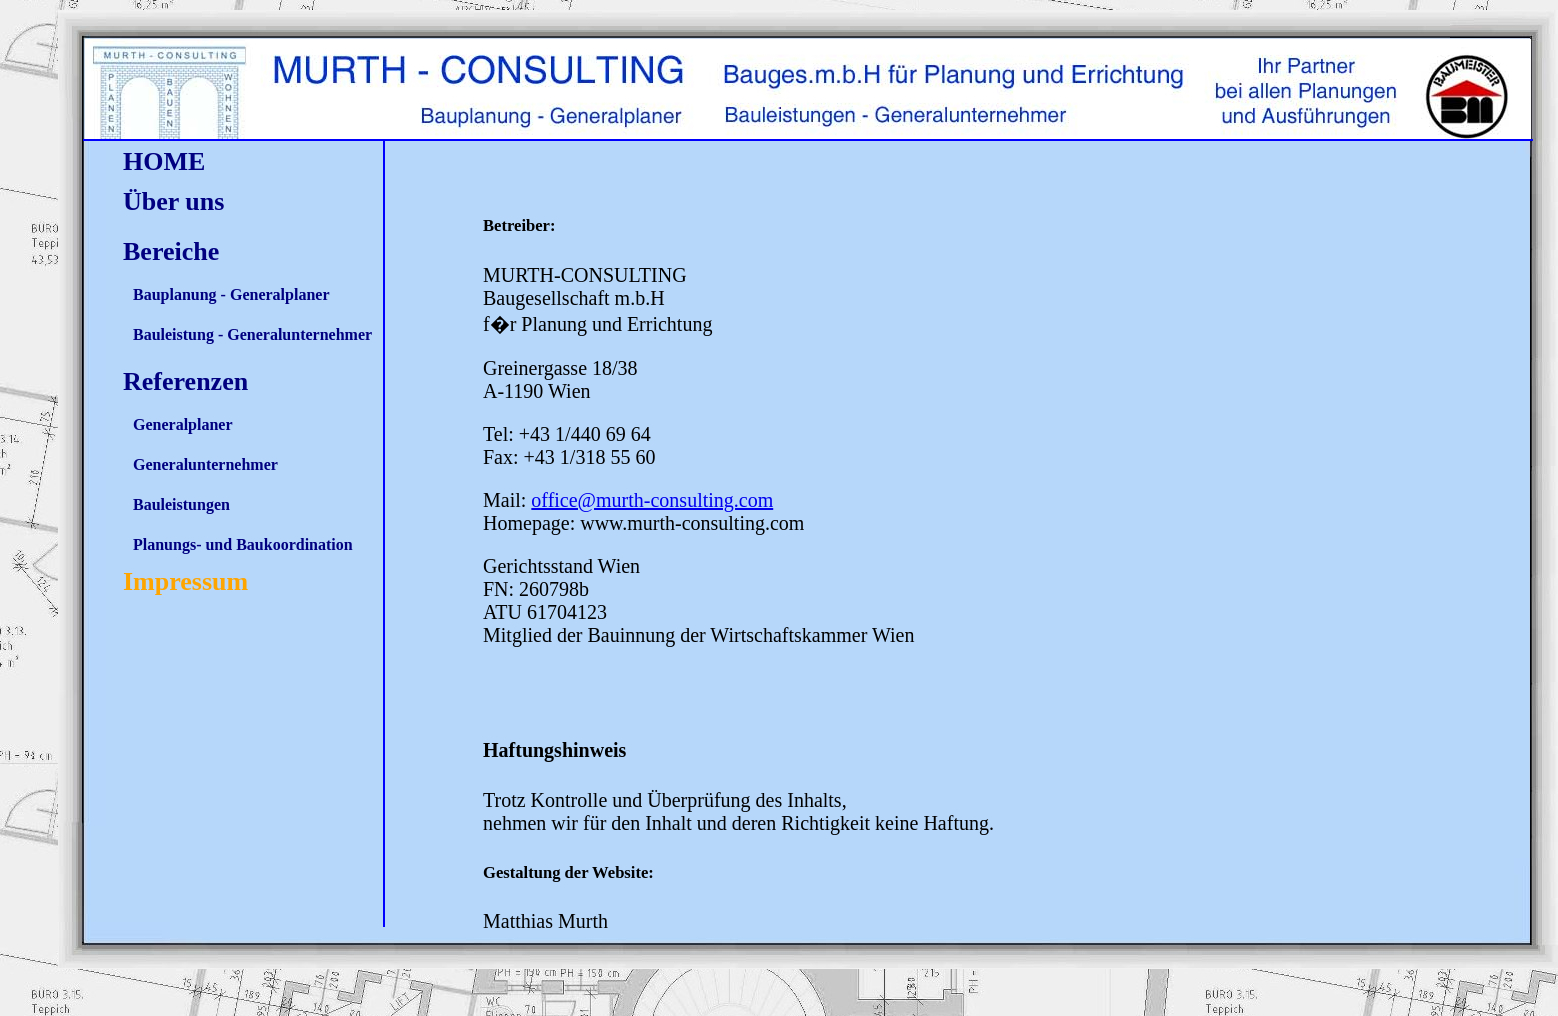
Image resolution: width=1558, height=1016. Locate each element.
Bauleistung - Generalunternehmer (252, 334)
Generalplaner (183, 424)
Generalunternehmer (205, 464)
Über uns (173, 201)
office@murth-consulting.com (652, 500)
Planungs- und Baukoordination (243, 544)
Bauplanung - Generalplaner (231, 294)
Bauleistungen (181, 504)
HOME (164, 161)
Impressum (185, 581)
